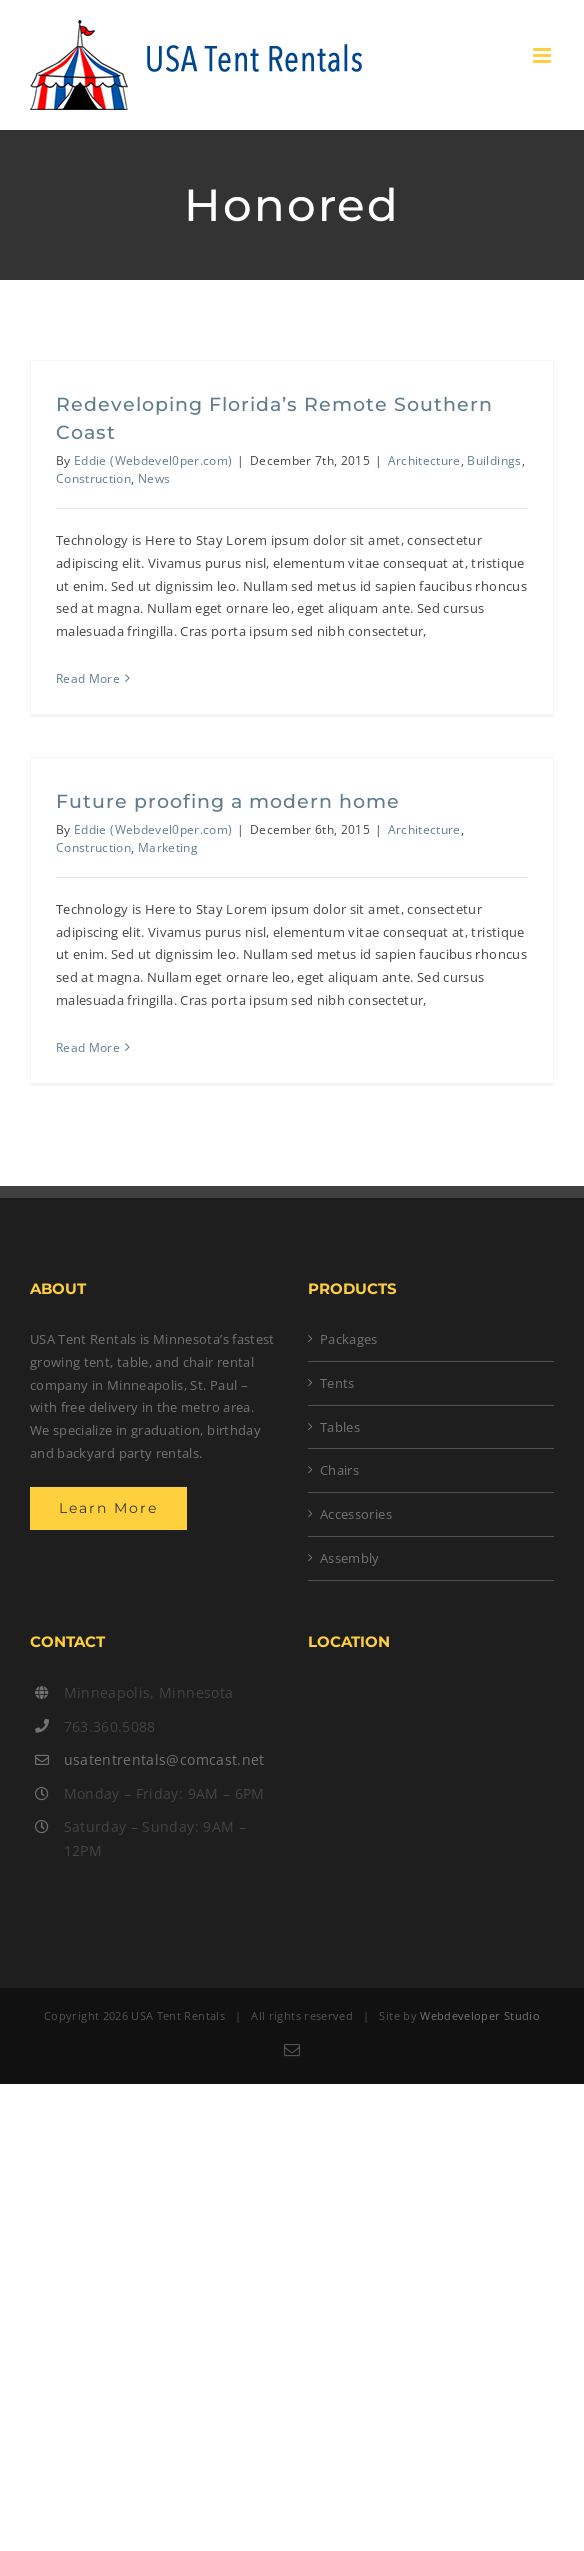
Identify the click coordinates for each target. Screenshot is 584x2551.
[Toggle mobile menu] (543, 55)
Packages (349, 1339)
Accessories (356, 1514)
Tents (337, 1383)
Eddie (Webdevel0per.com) (153, 460)
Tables (340, 1427)
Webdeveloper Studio (480, 2015)
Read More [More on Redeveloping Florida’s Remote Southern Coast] (88, 678)
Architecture (424, 460)
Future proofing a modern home (228, 801)
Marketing (168, 847)
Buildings (494, 460)
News (154, 478)
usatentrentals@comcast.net (164, 1759)
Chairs (339, 1470)
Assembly (350, 1558)
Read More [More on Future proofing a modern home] (88, 1047)
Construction (93, 478)
